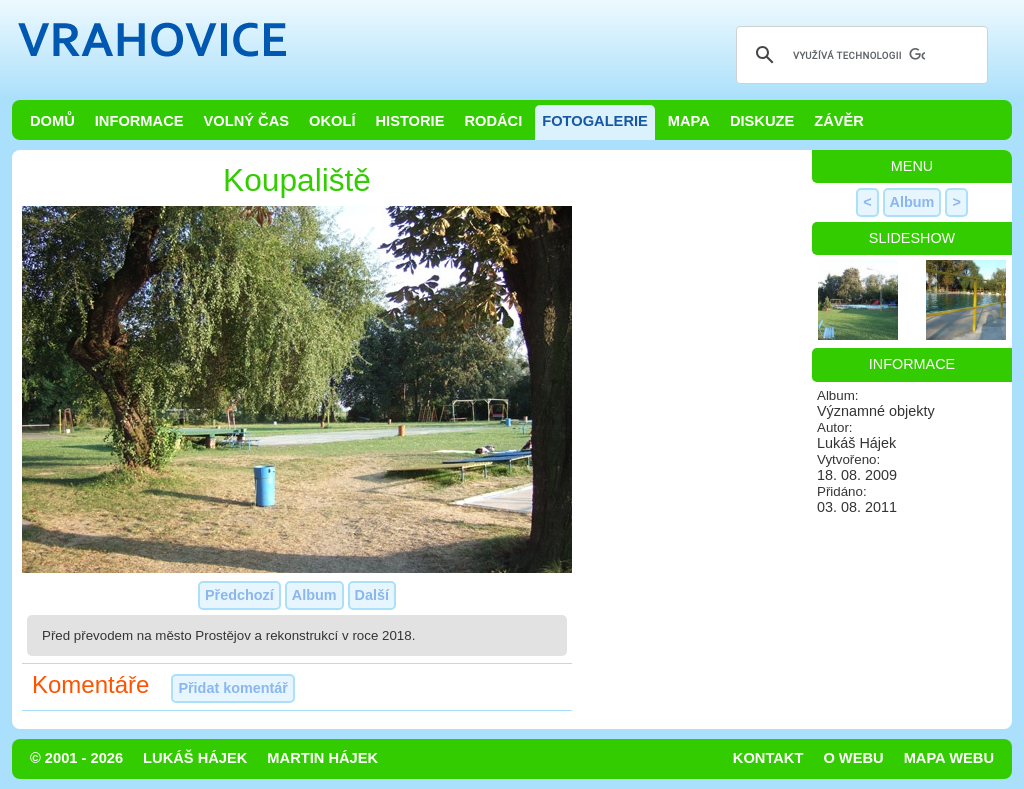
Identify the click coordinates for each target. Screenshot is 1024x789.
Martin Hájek (322, 758)
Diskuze (762, 121)
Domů (52, 121)
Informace (139, 121)
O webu (853, 758)
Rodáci (493, 121)
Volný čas (247, 121)
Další (372, 595)
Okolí (332, 121)
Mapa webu (949, 758)
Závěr (839, 121)
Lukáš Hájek (195, 758)
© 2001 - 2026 (76, 758)
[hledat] (859, 55)
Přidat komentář (233, 688)
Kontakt (768, 758)
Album (314, 595)
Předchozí (239, 595)
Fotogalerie (595, 121)
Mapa (689, 121)
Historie (409, 121)
